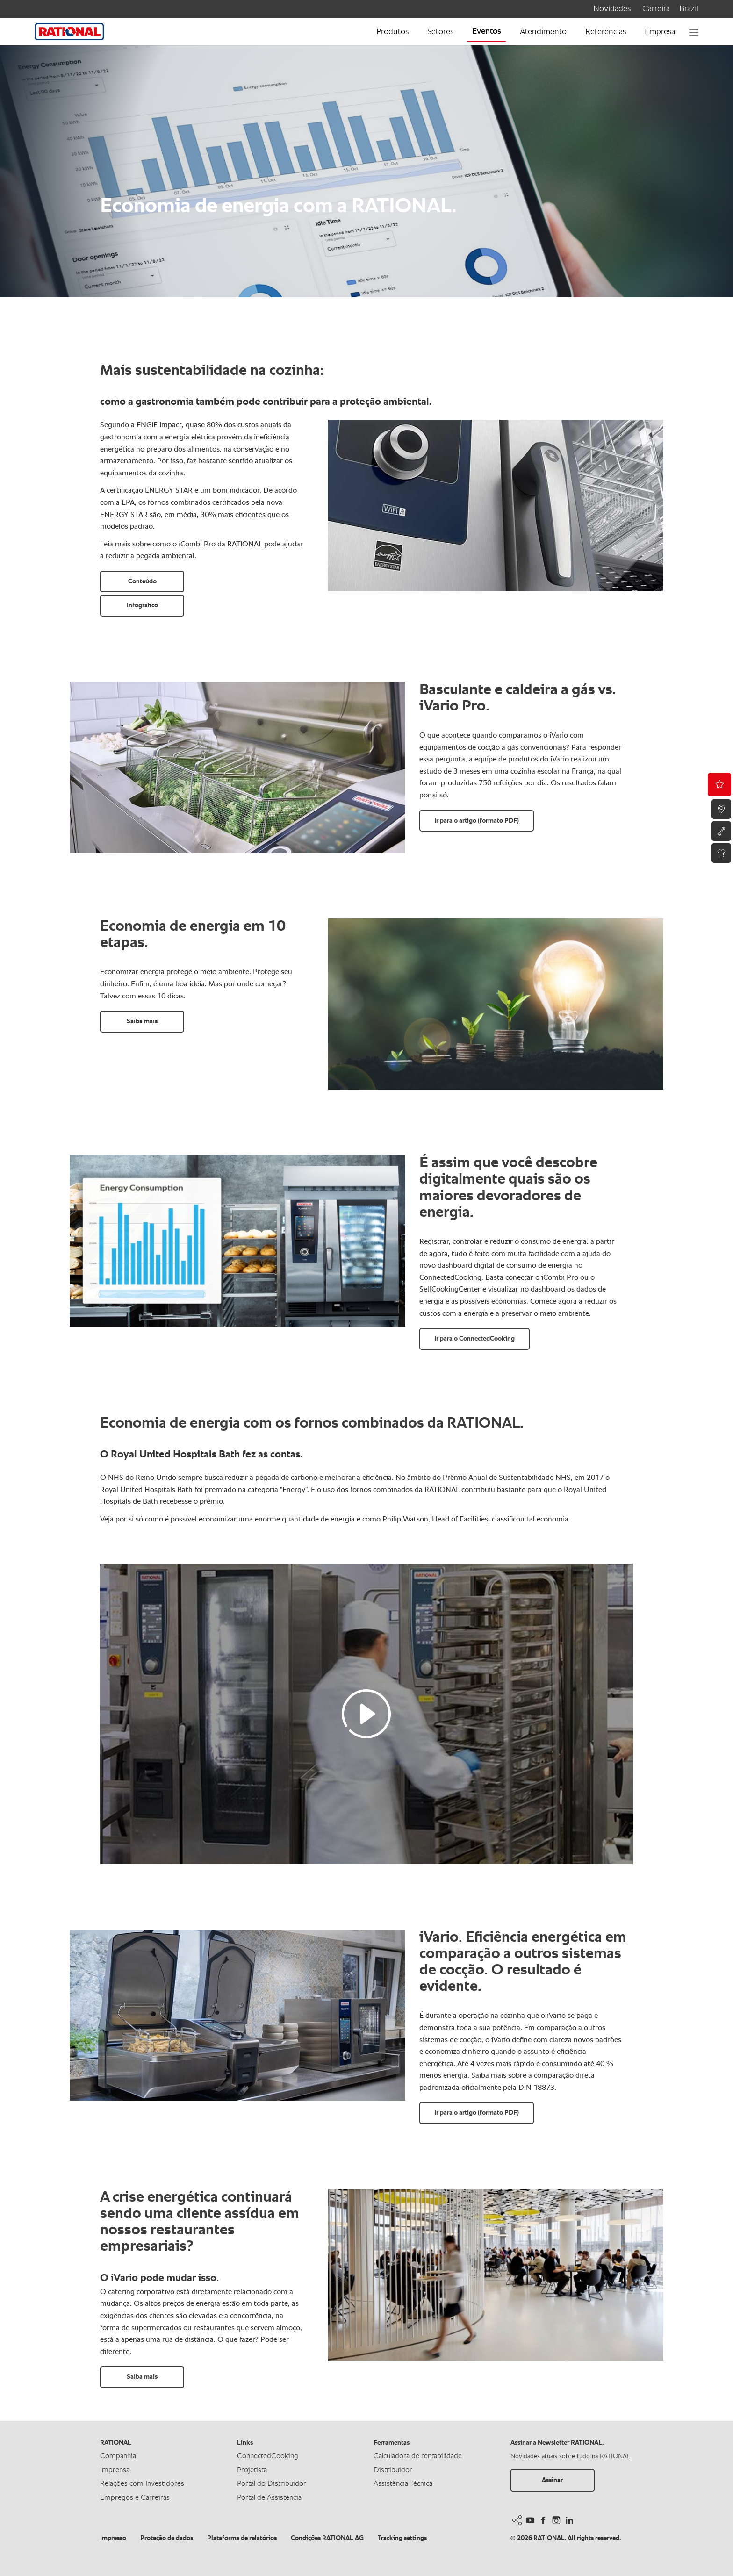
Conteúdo (142, 581)
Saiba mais (142, 1021)
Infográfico (142, 605)
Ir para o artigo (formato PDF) (476, 821)
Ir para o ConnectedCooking (474, 1338)
